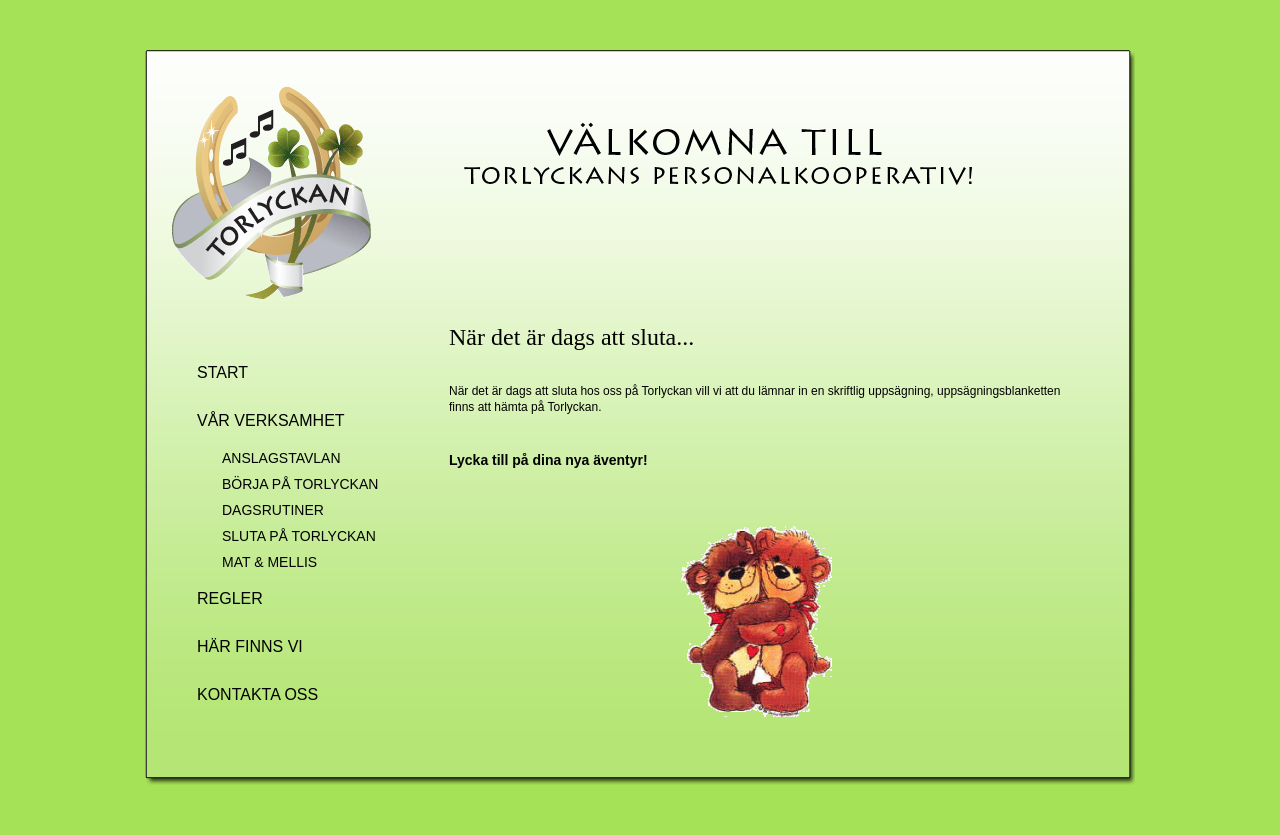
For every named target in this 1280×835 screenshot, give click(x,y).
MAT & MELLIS (269, 562)
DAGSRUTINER (273, 510)
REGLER (230, 598)
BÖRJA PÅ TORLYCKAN (300, 484)
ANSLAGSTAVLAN (281, 458)
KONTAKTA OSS (257, 694)
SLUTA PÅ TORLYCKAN (299, 536)
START (222, 372)
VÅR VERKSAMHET (271, 420)
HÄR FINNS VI (250, 646)
